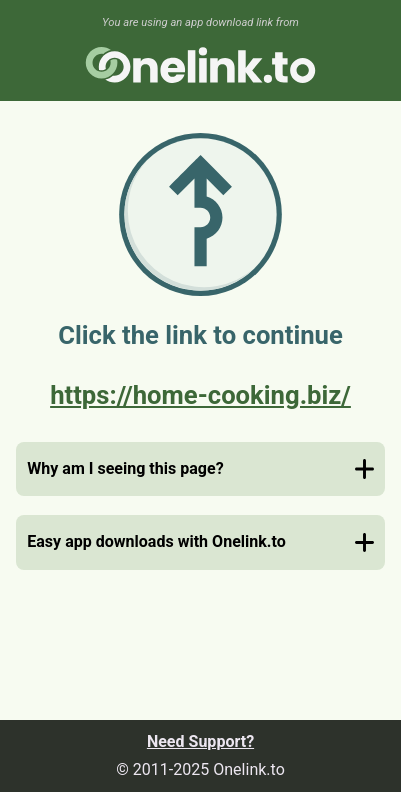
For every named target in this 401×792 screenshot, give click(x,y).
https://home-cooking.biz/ (200, 395)
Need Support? (200, 741)
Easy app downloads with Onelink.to (156, 541)
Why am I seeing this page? (125, 468)
